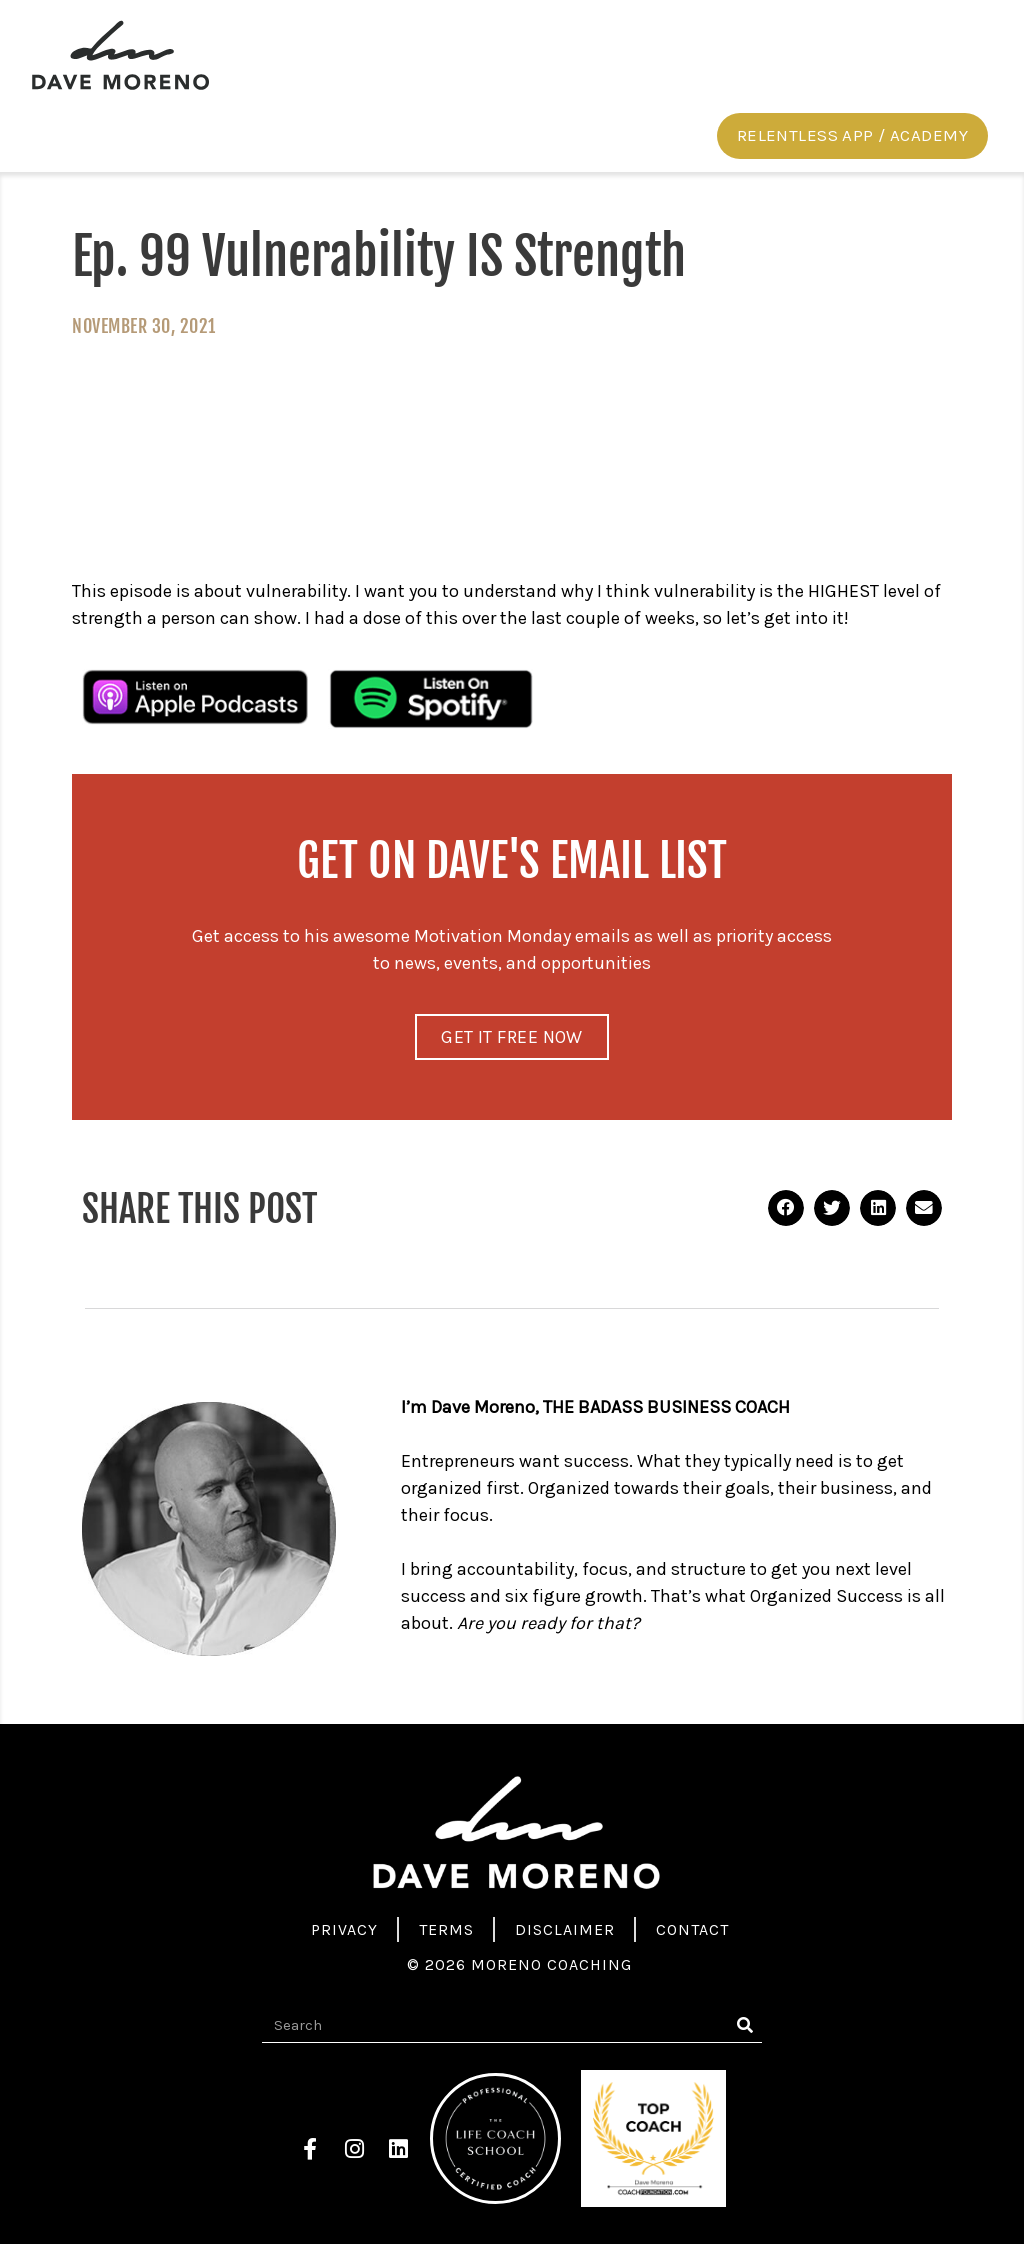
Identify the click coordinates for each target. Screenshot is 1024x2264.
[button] (852, 152)
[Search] (744, 2045)
